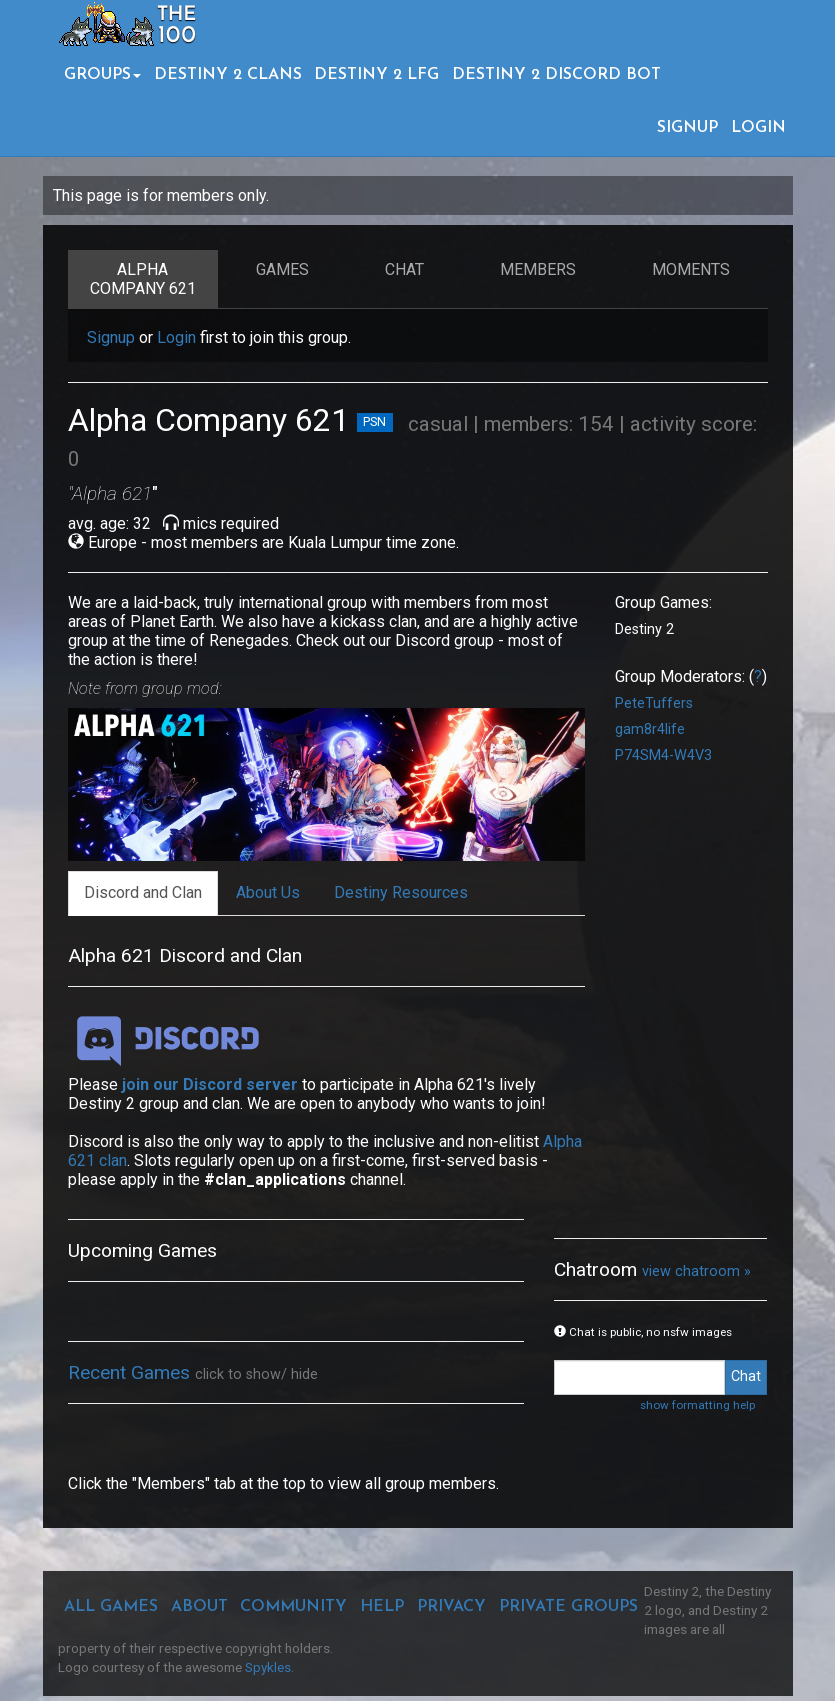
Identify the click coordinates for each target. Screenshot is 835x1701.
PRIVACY (451, 1607)
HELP (382, 1607)
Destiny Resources (401, 892)
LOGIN (758, 128)
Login (176, 337)
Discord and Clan (143, 892)
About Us (268, 892)
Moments (691, 269)
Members (538, 269)
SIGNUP (687, 128)
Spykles (268, 1667)
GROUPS (102, 75)
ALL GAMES (111, 1607)
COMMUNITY (293, 1607)
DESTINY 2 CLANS (228, 75)
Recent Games (131, 1372)
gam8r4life (650, 729)
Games (282, 269)
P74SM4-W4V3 (663, 755)
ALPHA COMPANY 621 (143, 279)
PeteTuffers (654, 703)
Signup (111, 337)
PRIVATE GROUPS (568, 1607)
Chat (404, 269)
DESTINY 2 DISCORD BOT (556, 75)
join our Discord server (210, 1084)
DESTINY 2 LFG (376, 75)
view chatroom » (696, 1271)
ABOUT (199, 1607)
